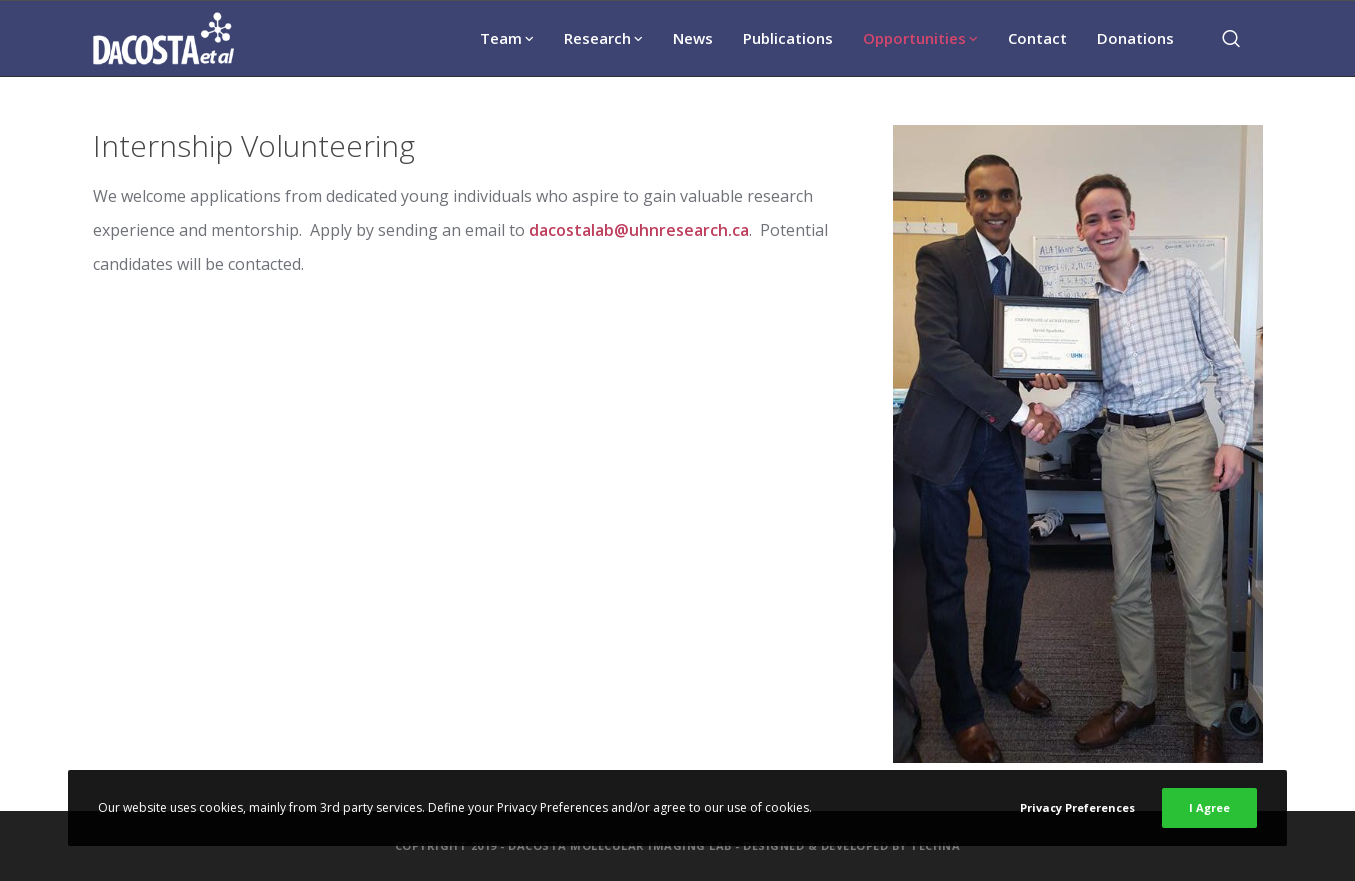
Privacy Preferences (1077, 807)
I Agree (1209, 807)
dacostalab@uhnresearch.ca (639, 230)
